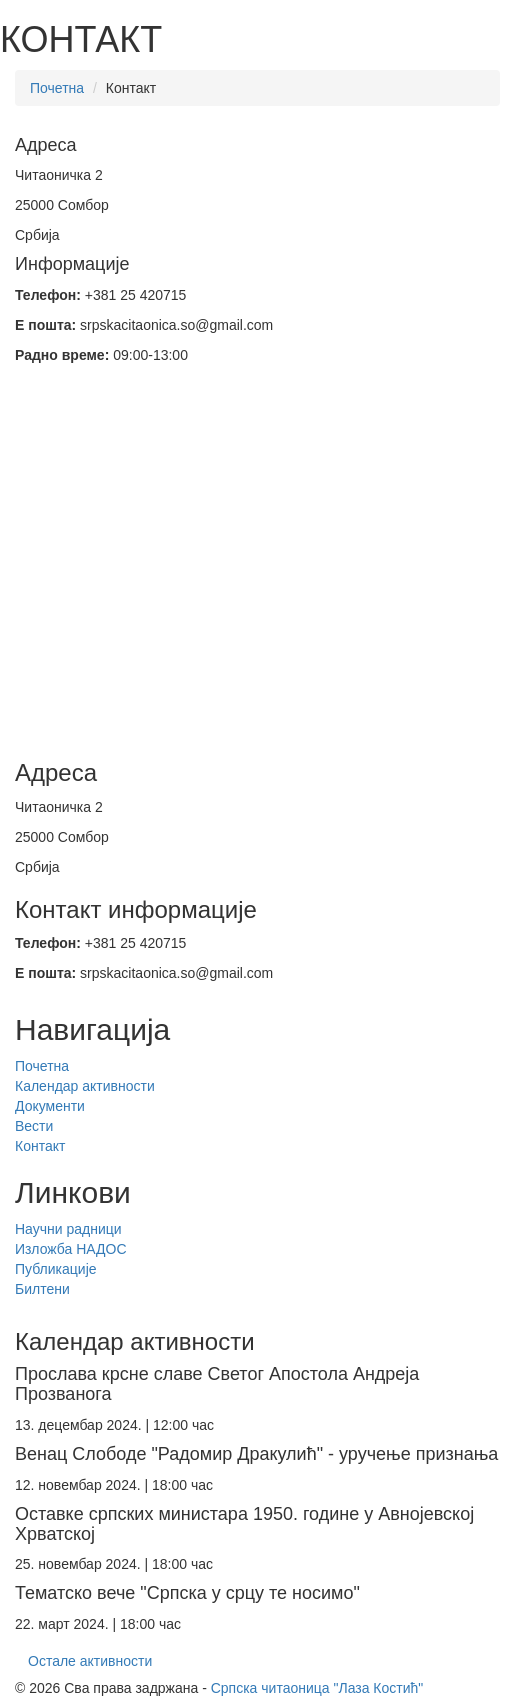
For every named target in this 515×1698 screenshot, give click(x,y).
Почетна (57, 88)
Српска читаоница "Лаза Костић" (317, 1688)
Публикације (56, 1269)
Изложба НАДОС (71, 1249)
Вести (34, 1126)
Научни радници (68, 1229)
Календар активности (85, 1086)
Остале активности (90, 1661)
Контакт (40, 1146)
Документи (50, 1106)
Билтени (42, 1289)
